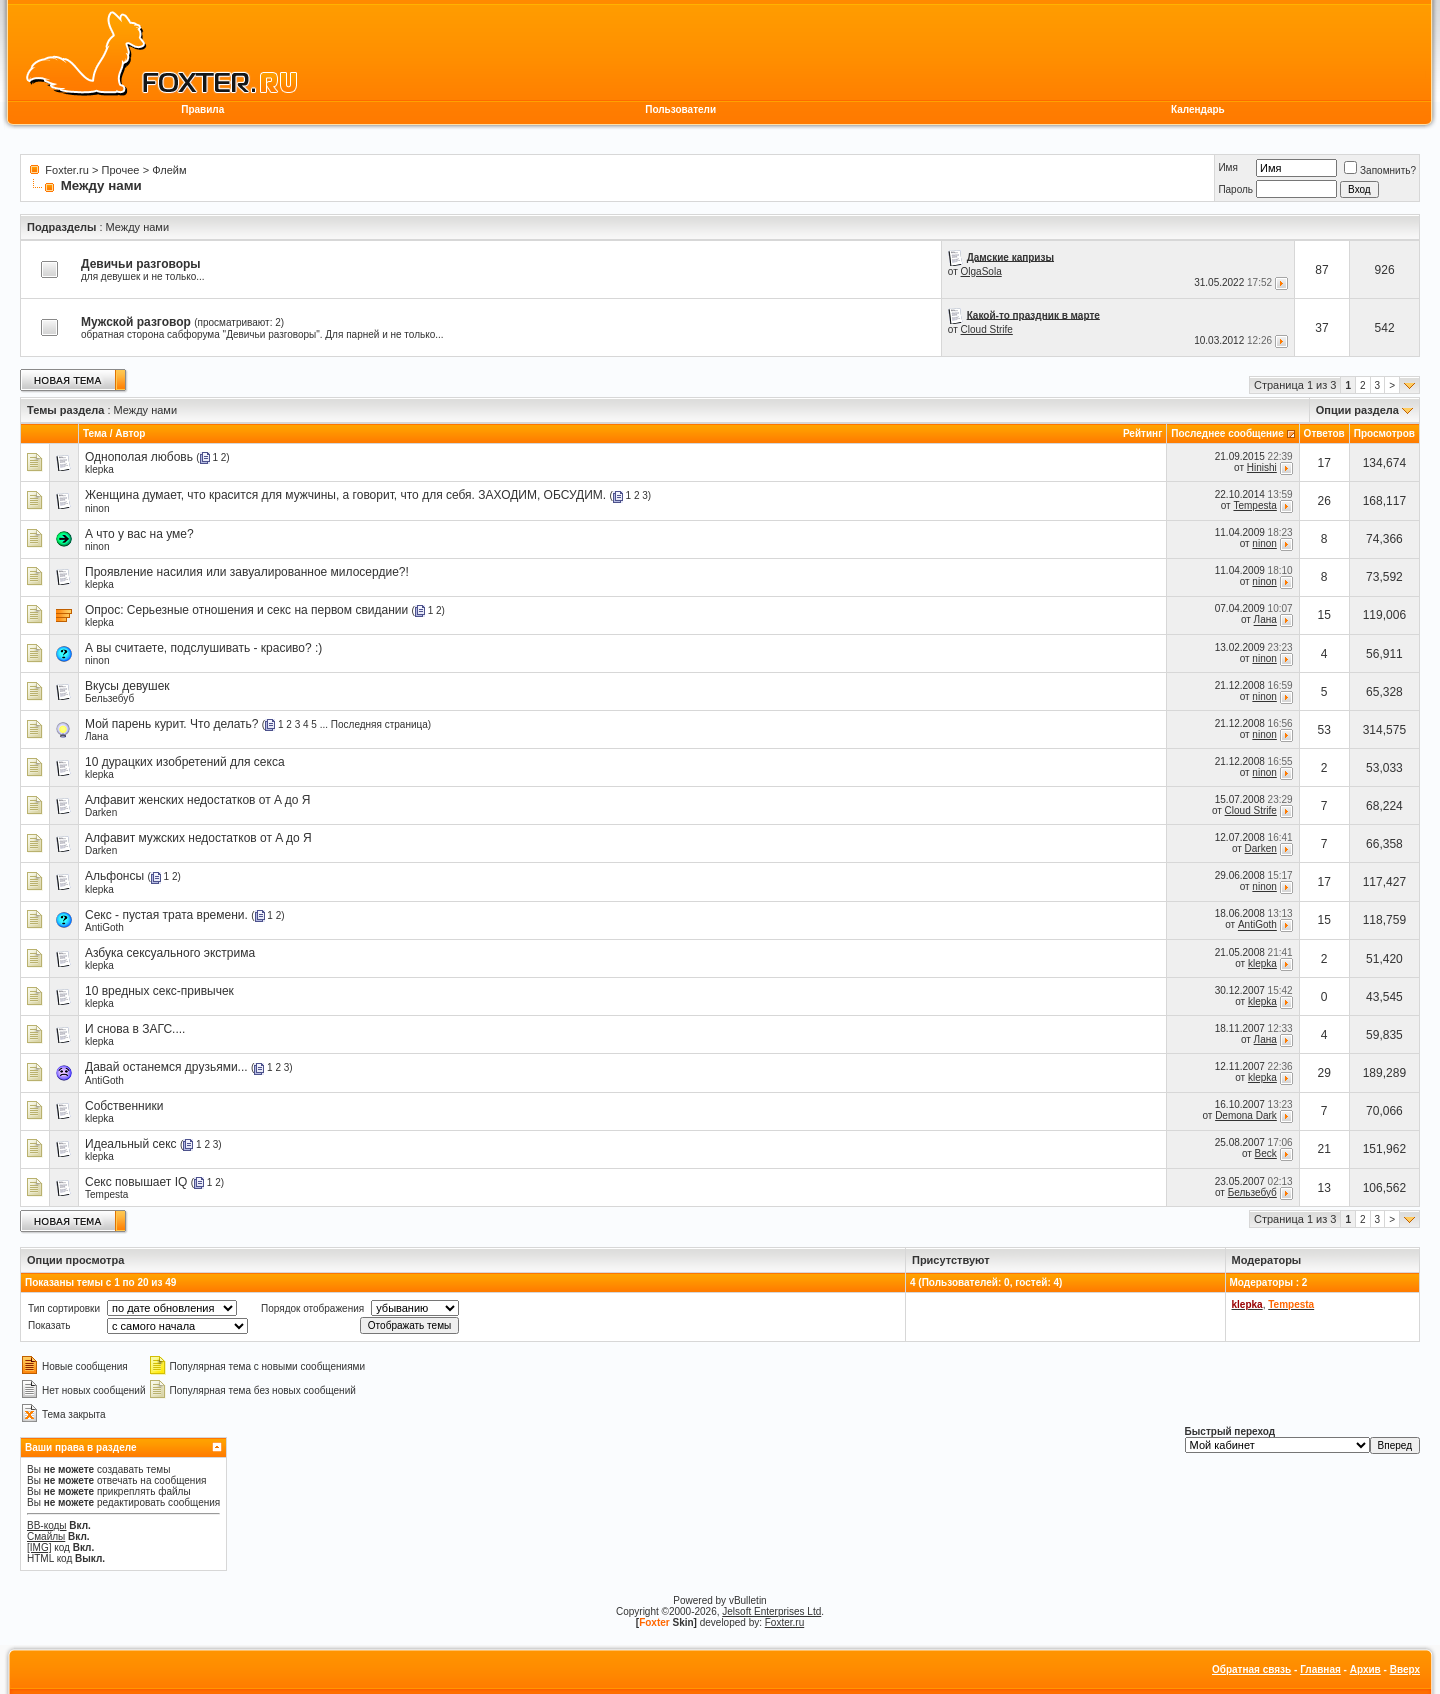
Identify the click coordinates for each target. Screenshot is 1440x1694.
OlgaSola (981, 271)
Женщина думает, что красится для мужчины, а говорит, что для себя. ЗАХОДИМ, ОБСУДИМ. (345, 495)
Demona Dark (1246, 1115)
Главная (1320, 1669)
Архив (1365, 1669)
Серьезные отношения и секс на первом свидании (267, 610)
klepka (99, 469)
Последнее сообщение (1227, 433)
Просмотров (1384, 433)
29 (1324, 1073)
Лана (1265, 620)
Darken (101, 812)
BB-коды (47, 1525)
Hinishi (1262, 467)
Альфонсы (114, 876)
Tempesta (1254, 505)
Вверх (1405, 1669)
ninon (97, 508)
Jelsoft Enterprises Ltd (771, 1611)
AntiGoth (104, 927)
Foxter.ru (66, 170)
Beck (1266, 1153)
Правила (202, 109)
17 (1324, 463)
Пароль (1235, 189)
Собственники (124, 1106)
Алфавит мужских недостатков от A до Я (198, 838)
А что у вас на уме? (139, 534)
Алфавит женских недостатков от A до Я (197, 800)
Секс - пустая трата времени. (166, 915)
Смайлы (46, 1536)
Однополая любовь (139, 457)
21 (1324, 1149)
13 (1324, 1188)
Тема (95, 433)
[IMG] (39, 1547)
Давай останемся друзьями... (166, 1067)
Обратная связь (1251, 1669)
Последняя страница (379, 724)
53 (1324, 730)
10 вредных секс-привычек (159, 991)
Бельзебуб (109, 698)
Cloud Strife (987, 329)
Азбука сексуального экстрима (170, 953)
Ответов (1324, 433)
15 (1324, 615)
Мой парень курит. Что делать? (172, 724)
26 (1324, 501)
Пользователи (680, 109)
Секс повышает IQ (136, 1182)
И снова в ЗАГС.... (135, 1029)
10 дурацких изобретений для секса (185, 762)
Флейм (169, 170)
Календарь (1198, 109)
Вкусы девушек (127, 686)
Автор (130, 433)
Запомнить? (1380, 170)
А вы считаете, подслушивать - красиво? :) (203, 648)
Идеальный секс (131, 1144)
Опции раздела (1357, 410)
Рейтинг (1142, 433)
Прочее (121, 170)
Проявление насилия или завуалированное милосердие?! (247, 572)
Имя (1227, 167)
